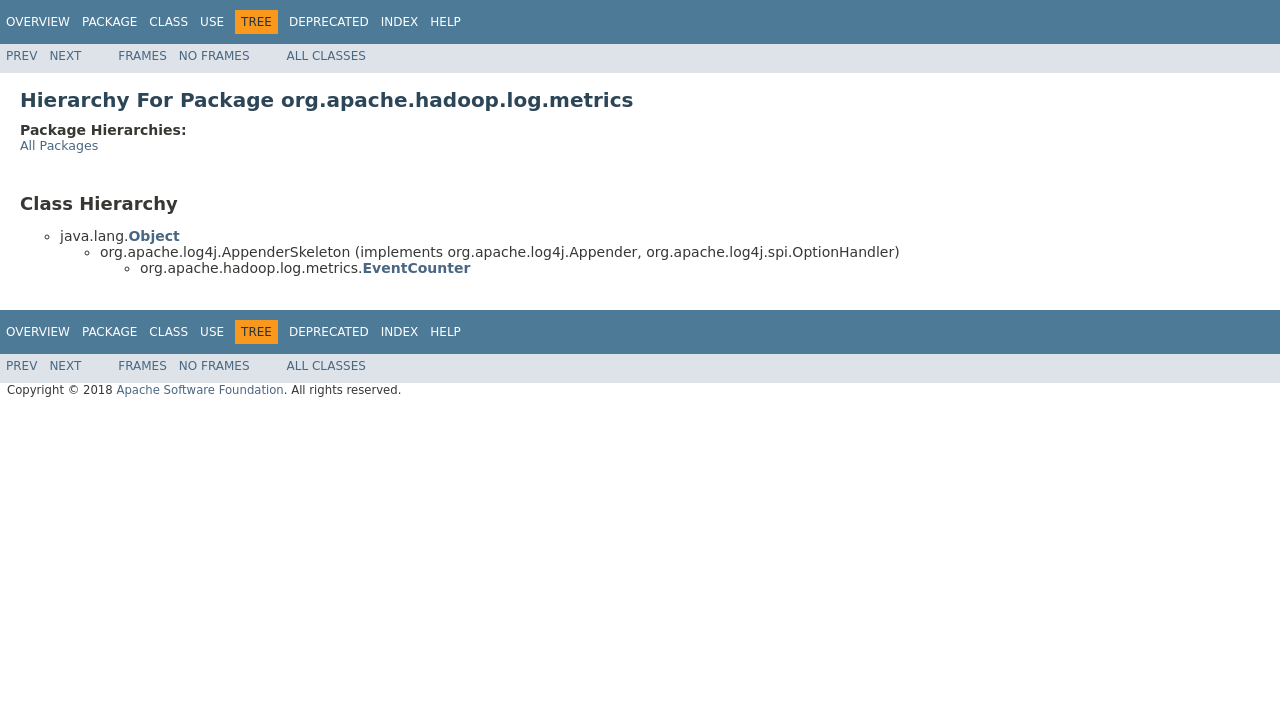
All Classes (326, 56)
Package (109, 22)
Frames (142, 56)
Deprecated (329, 22)
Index (400, 22)
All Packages (59, 145)
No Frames (214, 56)
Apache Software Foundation (199, 390)
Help (445, 22)
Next (65, 56)
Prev (21, 56)
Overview (38, 22)
